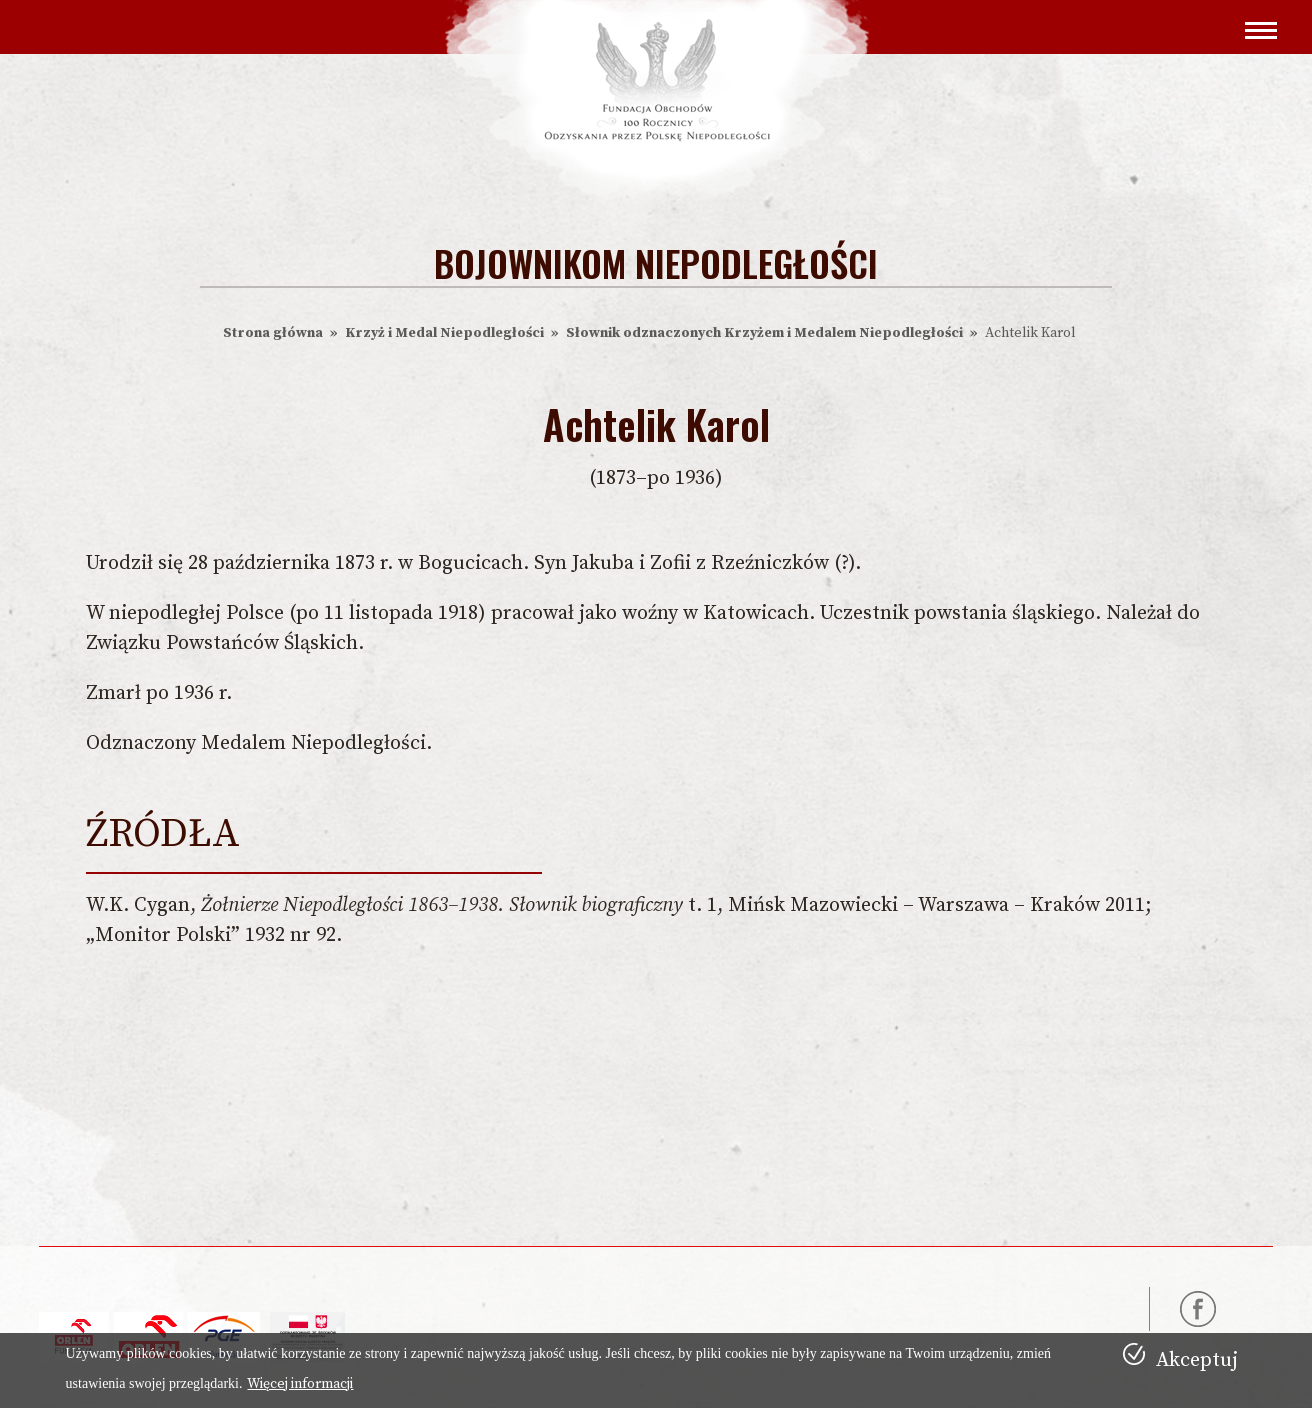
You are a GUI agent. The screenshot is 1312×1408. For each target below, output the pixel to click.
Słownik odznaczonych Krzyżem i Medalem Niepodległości (764, 333)
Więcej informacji (300, 1384)
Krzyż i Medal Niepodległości (444, 333)
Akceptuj (1197, 1360)
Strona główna (273, 333)
